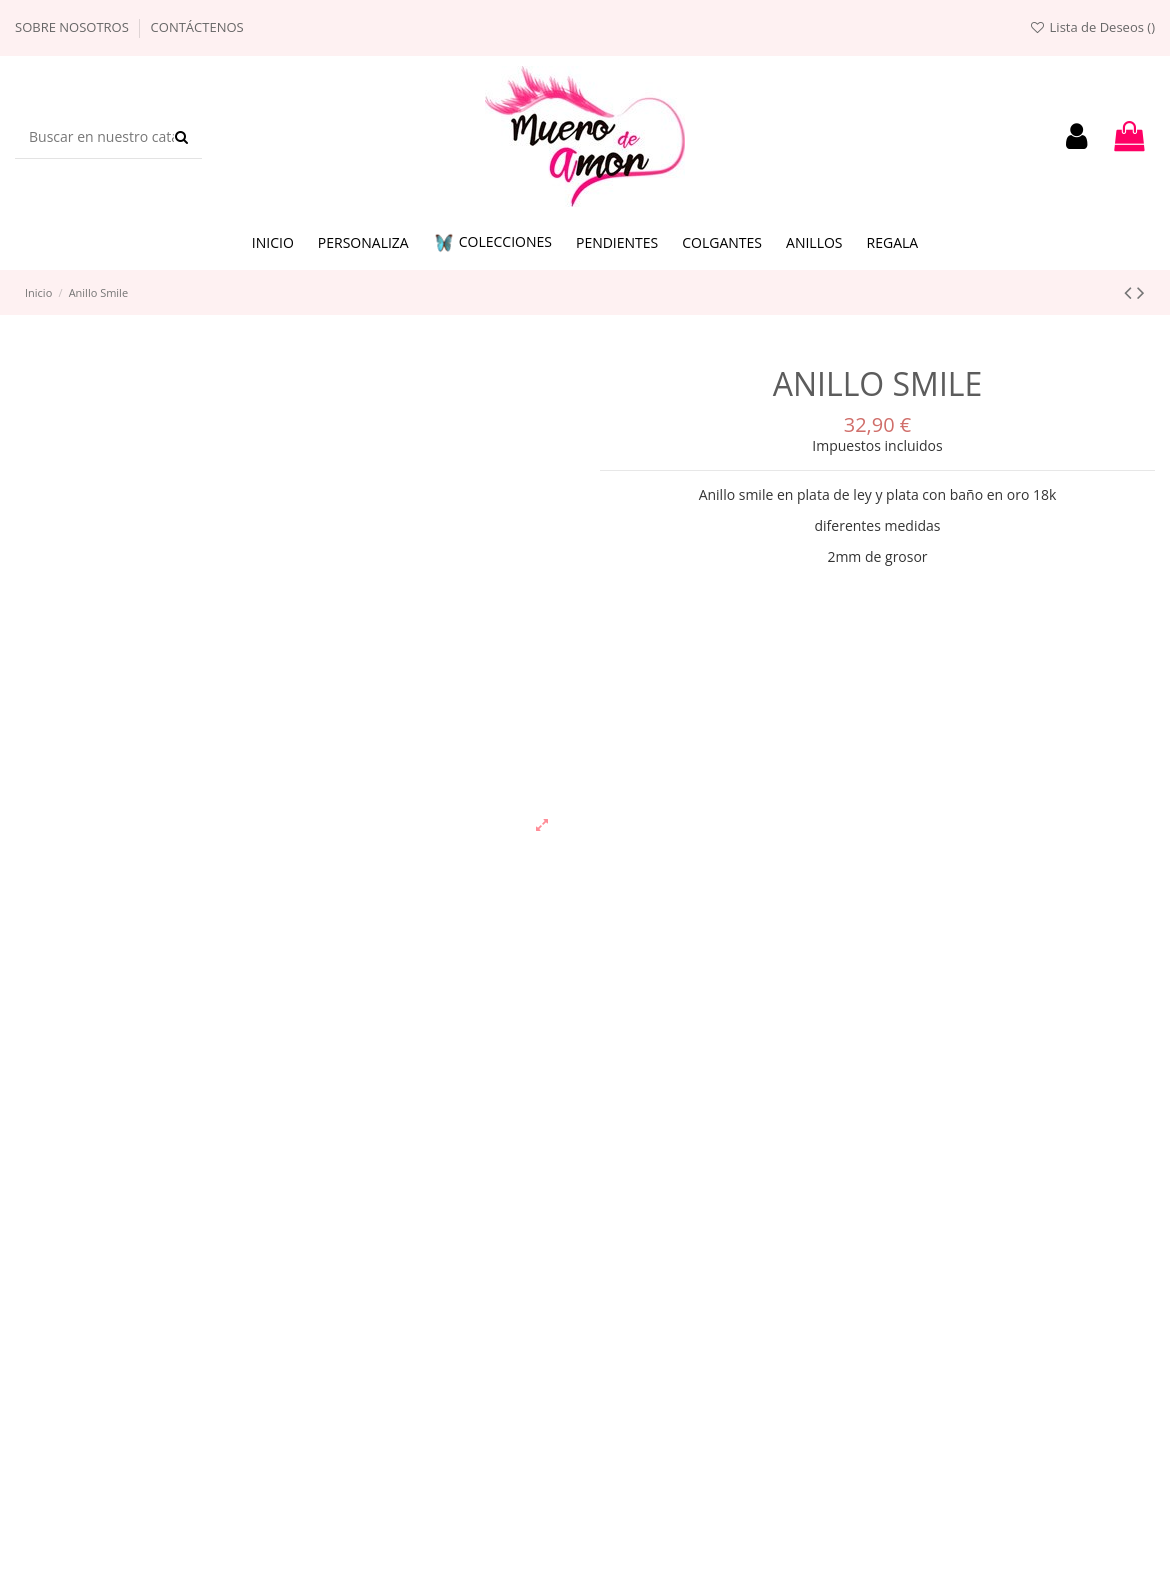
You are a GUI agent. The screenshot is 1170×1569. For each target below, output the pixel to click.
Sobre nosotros (73, 27)
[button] (492, 243)
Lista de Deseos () (1092, 27)
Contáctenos (197, 27)
